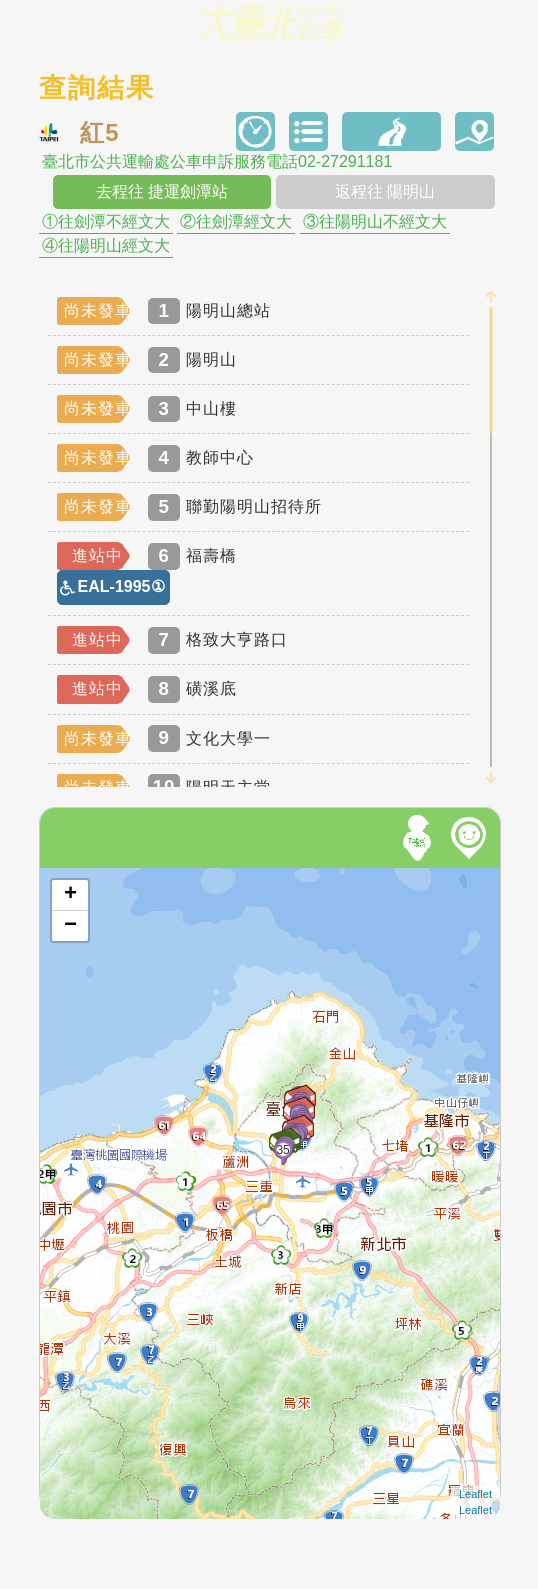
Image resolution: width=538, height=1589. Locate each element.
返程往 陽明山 (385, 191)
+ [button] (70, 895)
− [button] (70, 926)
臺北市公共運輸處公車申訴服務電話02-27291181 (217, 162)
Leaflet (475, 1494)
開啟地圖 (67, 877)
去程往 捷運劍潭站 (162, 191)
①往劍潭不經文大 (106, 222)
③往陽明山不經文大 (375, 222)
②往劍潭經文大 (236, 222)
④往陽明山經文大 (106, 246)
